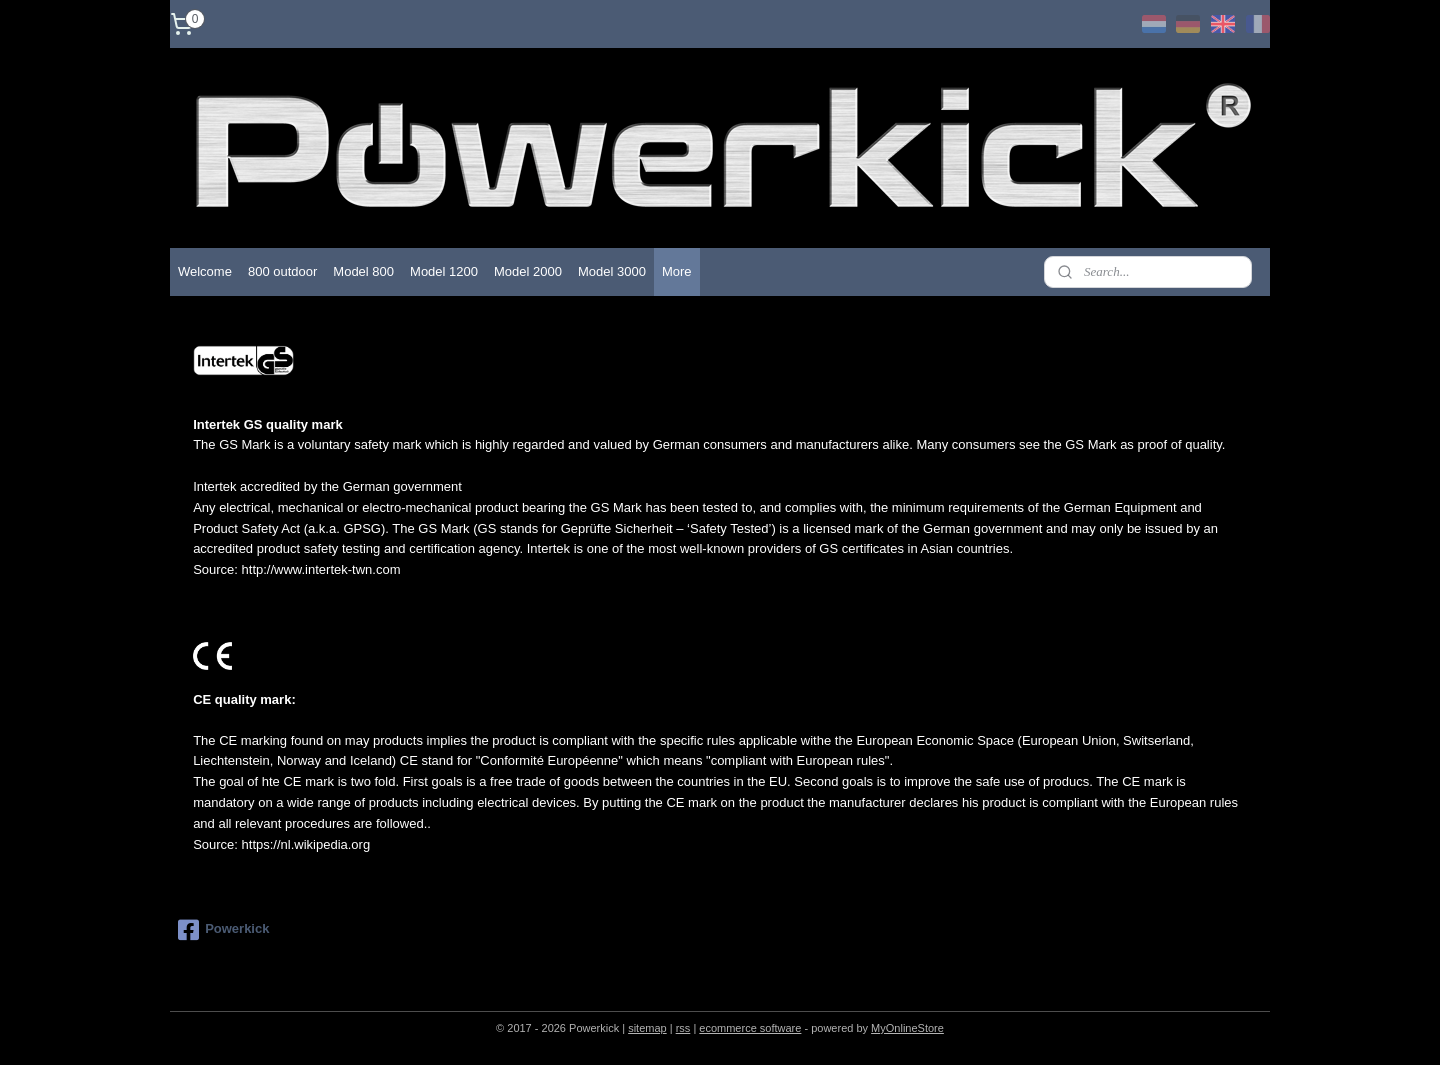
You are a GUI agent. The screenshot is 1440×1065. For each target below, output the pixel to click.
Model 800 (363, 271)
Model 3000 (612, 271)
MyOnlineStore (907, 1028)
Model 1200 (444, 271)
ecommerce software (750, 1028)
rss (683, 1028)
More (677, 271)
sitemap (647, 1028)
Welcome (205, 271)
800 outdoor (282, 271)
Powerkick (223, 930)
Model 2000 (528, 271)
